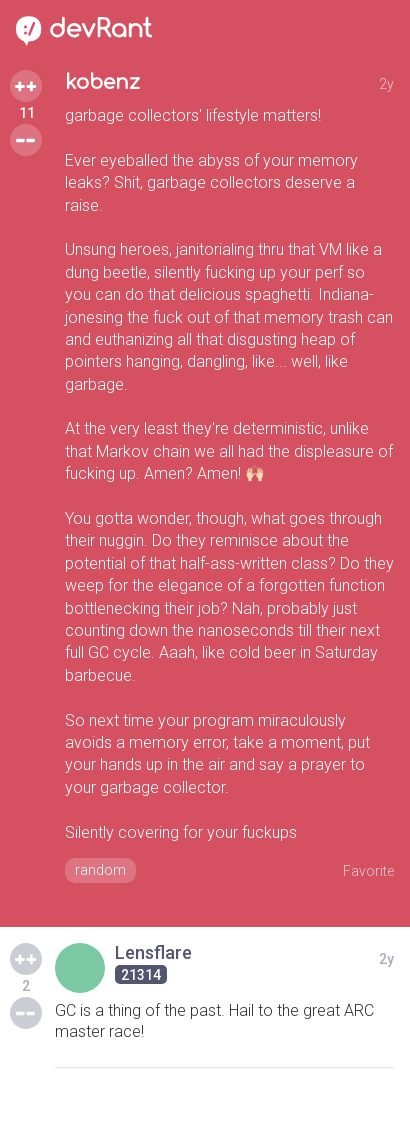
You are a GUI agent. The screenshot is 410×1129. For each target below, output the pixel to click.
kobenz (102, 82)
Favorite (368, 871)
